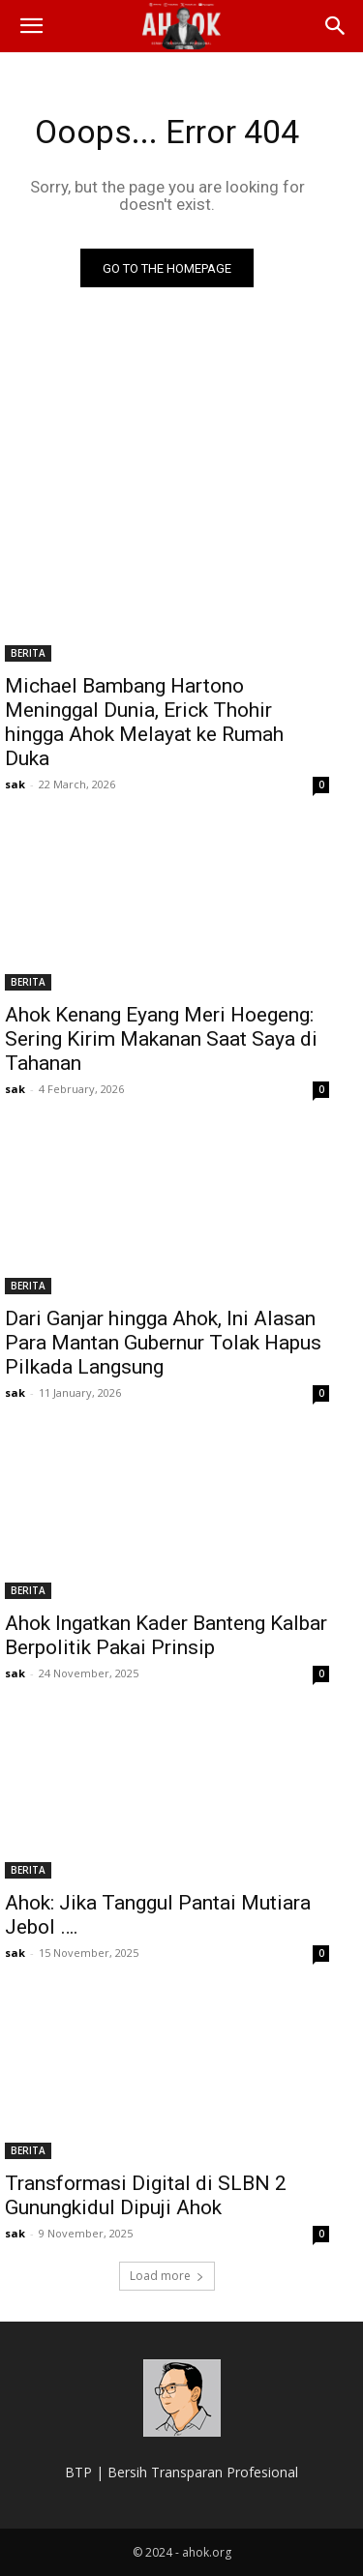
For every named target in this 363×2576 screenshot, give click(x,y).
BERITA (28, 653)
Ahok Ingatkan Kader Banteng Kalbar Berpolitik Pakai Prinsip (166, 1635)
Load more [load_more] (167, 2275)
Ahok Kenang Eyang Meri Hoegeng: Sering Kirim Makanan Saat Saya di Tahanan (161, 1039)
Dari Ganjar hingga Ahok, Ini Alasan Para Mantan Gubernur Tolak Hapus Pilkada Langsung (163, 1342)
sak (15, 784)
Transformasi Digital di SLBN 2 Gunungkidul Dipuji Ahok (146, 2195)
